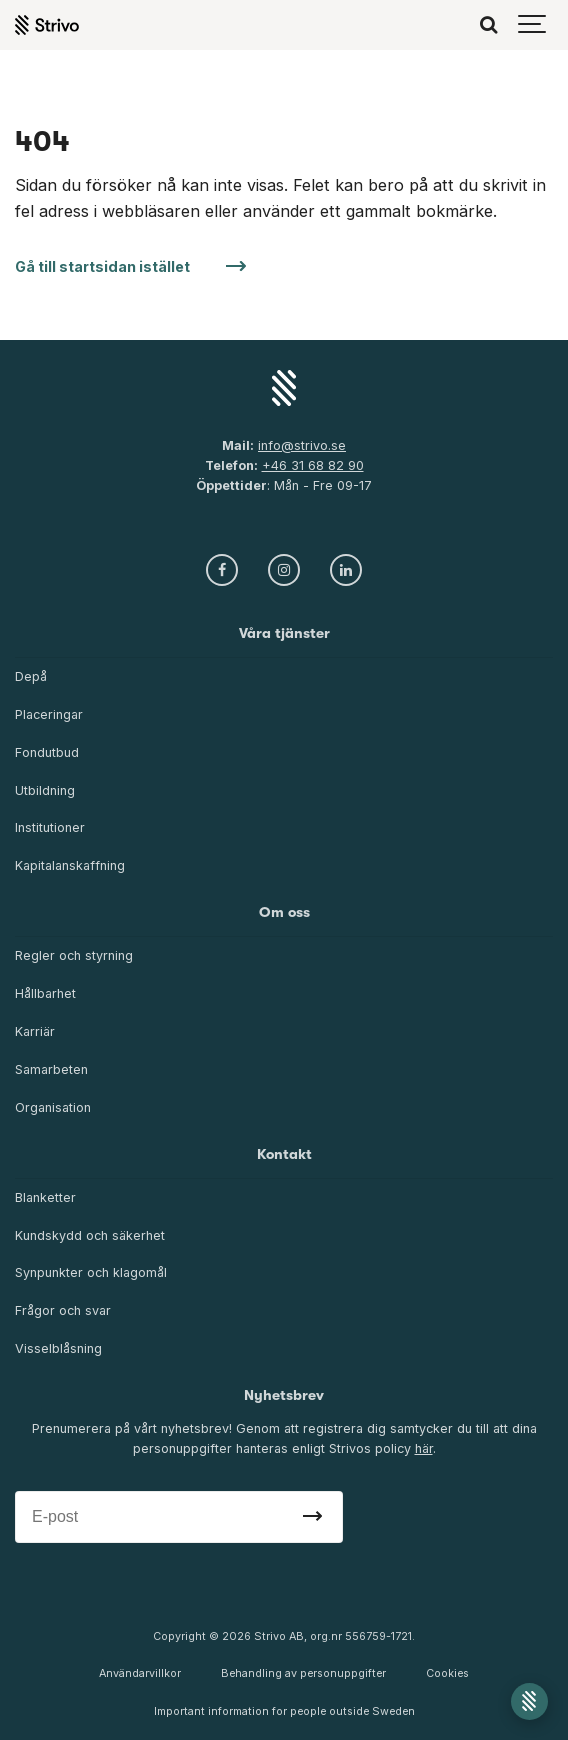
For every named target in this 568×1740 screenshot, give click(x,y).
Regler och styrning (74, 955)
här (424, 1448)
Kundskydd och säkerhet (90, 1235)
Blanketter (45, 1197)
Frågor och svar (63, 1310)
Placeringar (49, 714)
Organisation (53, 1107)
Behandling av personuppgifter (303, 1673)
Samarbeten (51, 1069)
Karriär (35, 1031)
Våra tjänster (284, 633)
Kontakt (284, 1154)
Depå (31, 676)
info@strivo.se (302, 445)
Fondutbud (47, 752)
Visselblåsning (58, 1348)
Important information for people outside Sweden (284, 1711)
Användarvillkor (140, 1673)
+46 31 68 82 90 (313, 465)
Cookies (447, 1673)
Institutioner (50, 827)
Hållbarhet (45, 993)
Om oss (284, 912)
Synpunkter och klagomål (91, 1272)
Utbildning (45, 790)
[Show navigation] (533, 25)
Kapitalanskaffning (70, 865)
